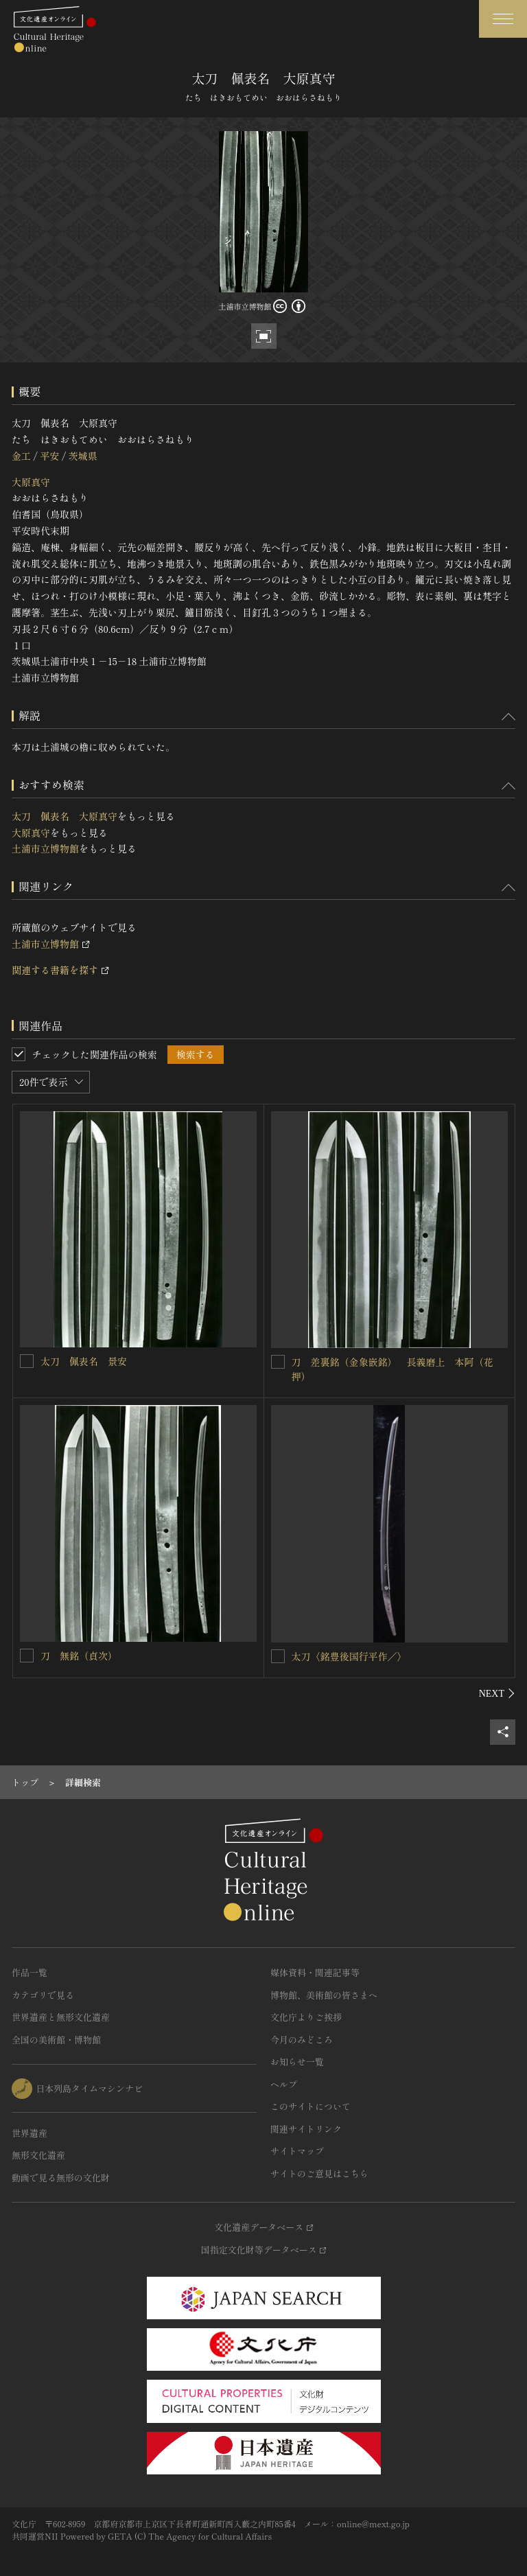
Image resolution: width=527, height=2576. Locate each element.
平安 (49, 456)
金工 (21, 456)
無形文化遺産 (38, 2154)
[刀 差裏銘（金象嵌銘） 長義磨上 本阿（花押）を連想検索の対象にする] (278, 1362)
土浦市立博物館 (45, 848)
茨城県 (83, 456)
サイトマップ (297, 2150)
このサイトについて (310, 2106)
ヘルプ (283, 2084)
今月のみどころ (301, 2039)
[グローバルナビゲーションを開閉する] (503, 19)
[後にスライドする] (497, 1693)
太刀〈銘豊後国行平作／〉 (349, 1656)
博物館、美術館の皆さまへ (323, 1994)
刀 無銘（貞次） (78, 1655)
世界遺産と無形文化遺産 (61, 2016)
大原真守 (31, 482)
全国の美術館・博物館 (56, 2039)
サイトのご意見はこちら (319, 2173)
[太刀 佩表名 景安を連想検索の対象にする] (27, 1361)
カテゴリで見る (43, 1994)
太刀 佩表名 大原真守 (64, 816)
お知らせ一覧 (297, 2061)
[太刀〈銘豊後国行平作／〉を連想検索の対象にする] (278, 1656)
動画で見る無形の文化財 (61, 2177)
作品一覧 (29, 1972)
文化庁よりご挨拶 (306, 2016)
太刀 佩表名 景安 (83, 1361)
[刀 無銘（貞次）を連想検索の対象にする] (27, 1655)
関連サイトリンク (306, 2128)
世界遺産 (29, 2132)
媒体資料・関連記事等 (315, 1972)
